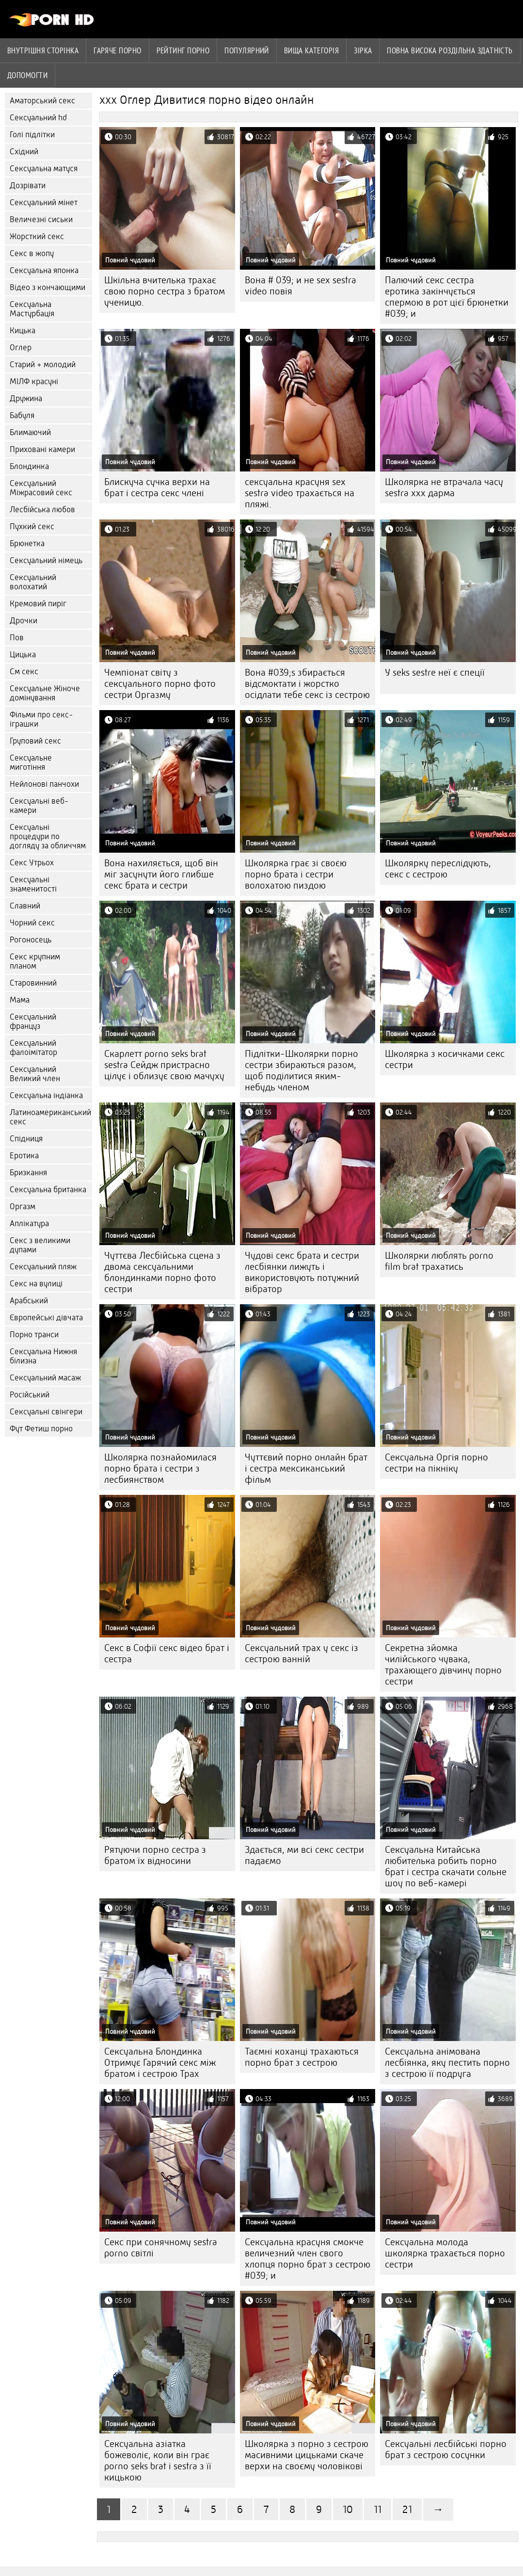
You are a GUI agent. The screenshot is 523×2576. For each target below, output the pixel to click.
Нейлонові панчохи (44, 784)
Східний (24, 151)
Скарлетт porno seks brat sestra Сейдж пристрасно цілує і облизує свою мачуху (164, 1065)
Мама (20, 999)
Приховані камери (42, 449)
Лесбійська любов (42, 509)
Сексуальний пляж (43, 1266)
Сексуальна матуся (44, 168)
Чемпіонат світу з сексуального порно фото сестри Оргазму (160, 683)
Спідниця (26, 1138)
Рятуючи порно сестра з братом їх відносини (155, 1855)
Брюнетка (27, 543)
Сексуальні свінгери (46, 1411)
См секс (24, 671)
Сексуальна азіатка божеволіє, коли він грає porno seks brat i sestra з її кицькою (157, 2460)
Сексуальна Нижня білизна (43, 1356)
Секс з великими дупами (40, 1245)
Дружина (26, 398)
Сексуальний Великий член (35, 1074)
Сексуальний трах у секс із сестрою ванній (301, 1653)
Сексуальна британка (48, 1189)
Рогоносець (30, 939)
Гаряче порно (117, 50)
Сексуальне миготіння (31, 762)
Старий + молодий (43, 364)
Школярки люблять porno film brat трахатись (439, 1261)
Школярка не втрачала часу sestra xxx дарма (444, 487)
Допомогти (27, 75)
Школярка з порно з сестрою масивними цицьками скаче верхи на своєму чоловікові (306, 2455)
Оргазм (22, 1206)
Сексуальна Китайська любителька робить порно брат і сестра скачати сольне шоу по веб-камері (446, 1866)
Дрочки (23, 620)
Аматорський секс (42, 100)
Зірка (363, 50)
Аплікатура (29, 1223)
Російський (29, 1394)
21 (407, 2509)
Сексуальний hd (38, 117)
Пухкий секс (32, 526)
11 (377, 2509)
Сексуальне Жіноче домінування (45, 693)
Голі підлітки (32, 134)
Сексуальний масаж (45, 1377)
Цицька (23, 654)
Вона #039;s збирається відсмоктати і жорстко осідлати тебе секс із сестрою (307, 683)
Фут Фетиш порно (41, 1428)
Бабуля (22, 415)
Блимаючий (30, 432)
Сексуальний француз (33, 1021)
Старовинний (33, 983)
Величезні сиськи (41, 219)
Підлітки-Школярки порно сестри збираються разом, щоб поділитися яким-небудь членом (301, 1070)
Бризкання (28, 1172)
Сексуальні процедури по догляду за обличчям (48, 836)
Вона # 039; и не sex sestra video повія (300, 286)
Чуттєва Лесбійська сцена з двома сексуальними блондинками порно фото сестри (162, 1272)
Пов (17, 637)
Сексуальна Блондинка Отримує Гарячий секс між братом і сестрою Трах (160, 2062)
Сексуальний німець (46, 560)
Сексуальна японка (44, 270)
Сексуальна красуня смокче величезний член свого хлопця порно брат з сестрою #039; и (307, 2258)
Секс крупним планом (35, 961)
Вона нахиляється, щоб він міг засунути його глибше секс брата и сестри (161, 874)
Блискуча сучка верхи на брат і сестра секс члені (157, 487)
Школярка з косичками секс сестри (445, 1059)
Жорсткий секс (37, 236)
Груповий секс (35, 740)
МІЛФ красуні (34, 381)
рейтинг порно (183, 50)
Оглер (21, 347)
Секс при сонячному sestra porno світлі (160, 2247)
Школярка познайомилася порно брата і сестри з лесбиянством (160, 1468)
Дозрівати (28, 185)
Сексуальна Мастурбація (32, 309)
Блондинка (29, 466)
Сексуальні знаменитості (33, 884)
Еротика (24, 1155)
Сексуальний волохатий (33, 582)
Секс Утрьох (32, 862)
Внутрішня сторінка (43, 50)
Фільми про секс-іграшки (41, 719)
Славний (25, 905)
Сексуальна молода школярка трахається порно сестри (445, 2253)
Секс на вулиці (36, 1283)
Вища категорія (311, 50)
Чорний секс (32, 922)
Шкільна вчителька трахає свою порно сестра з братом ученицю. (164, 291)
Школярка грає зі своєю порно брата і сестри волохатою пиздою (296, 874)
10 (348, 2509)
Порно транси (34, 1334)
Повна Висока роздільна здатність (449, 50)
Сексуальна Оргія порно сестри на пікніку (436, 1463)
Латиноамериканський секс (50, 1117)
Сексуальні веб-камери (39, 805)
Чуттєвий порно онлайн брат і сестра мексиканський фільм (306, 1468)
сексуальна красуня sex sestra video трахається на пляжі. (299, 493)
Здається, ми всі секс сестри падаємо (304, 1855)
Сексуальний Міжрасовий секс (41, 488)
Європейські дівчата (46, 1317)
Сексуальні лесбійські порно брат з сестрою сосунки (446, 2449)
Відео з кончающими (47, 287)
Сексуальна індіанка (46, 1095)
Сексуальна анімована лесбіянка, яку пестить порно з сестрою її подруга (447, 2062)
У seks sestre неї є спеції (435, 672)
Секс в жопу (32, 253)
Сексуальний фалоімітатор (33, 1047)
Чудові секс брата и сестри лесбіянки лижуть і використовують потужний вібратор (302, 1272)
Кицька (22, 330)
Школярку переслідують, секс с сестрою (438, 869)
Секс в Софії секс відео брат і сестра (166, 1653)
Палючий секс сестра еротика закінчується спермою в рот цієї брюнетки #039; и (446, 297)
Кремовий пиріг (38, 603)
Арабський (29, 1300)
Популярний (246, 50)
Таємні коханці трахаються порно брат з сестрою (302, 2057)
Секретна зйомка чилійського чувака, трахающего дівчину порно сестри (443, 1664)
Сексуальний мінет (44, 202)
